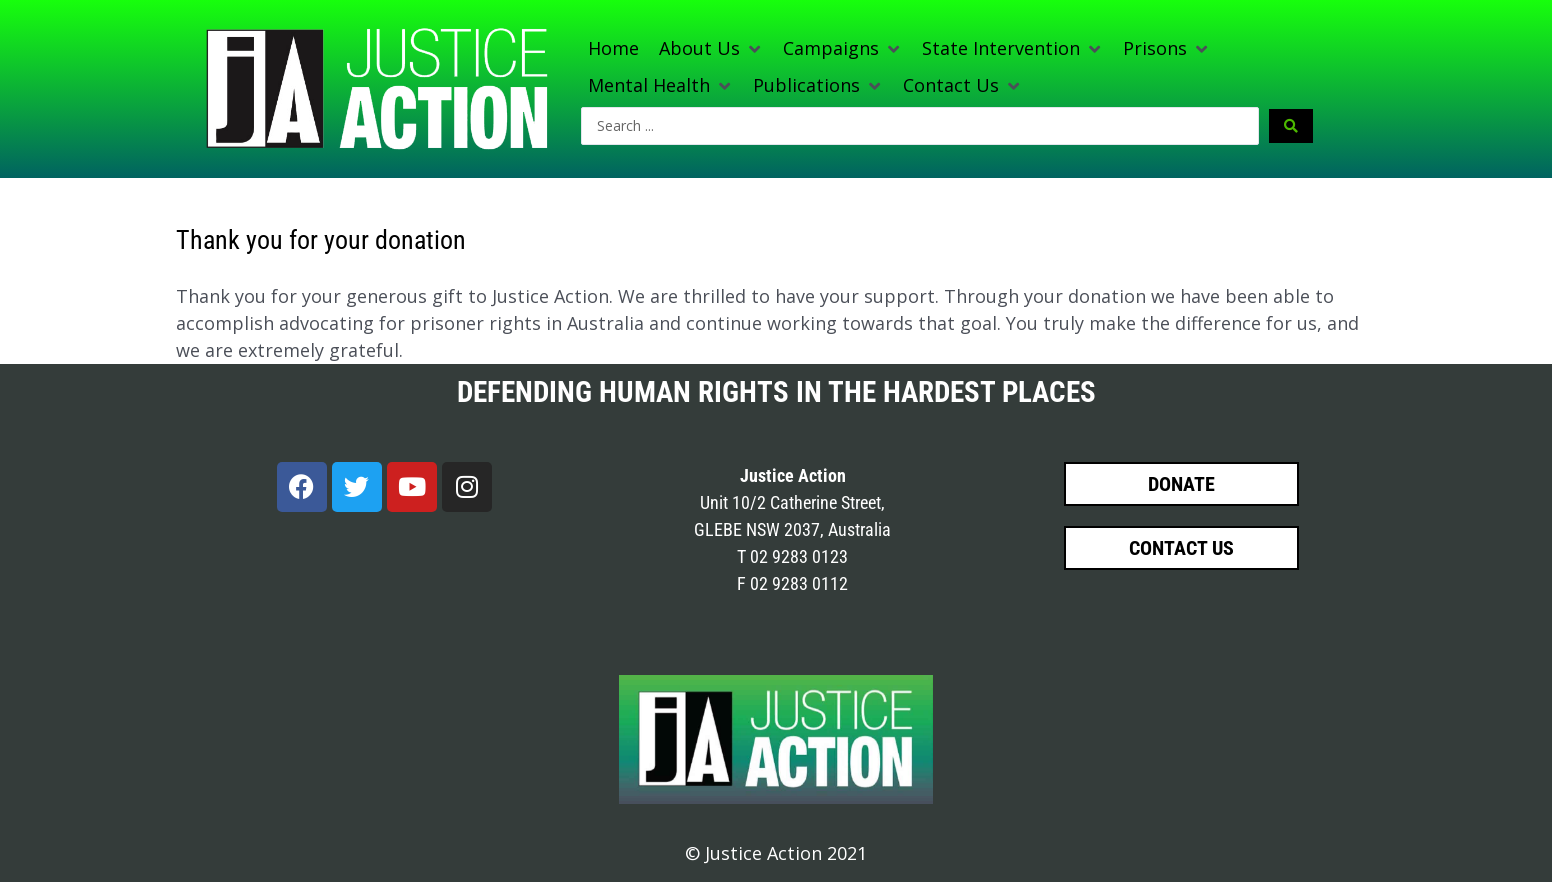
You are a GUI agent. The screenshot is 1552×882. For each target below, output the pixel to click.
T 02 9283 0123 (792, 556)
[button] (711, 48)
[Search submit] (1291, 126)
